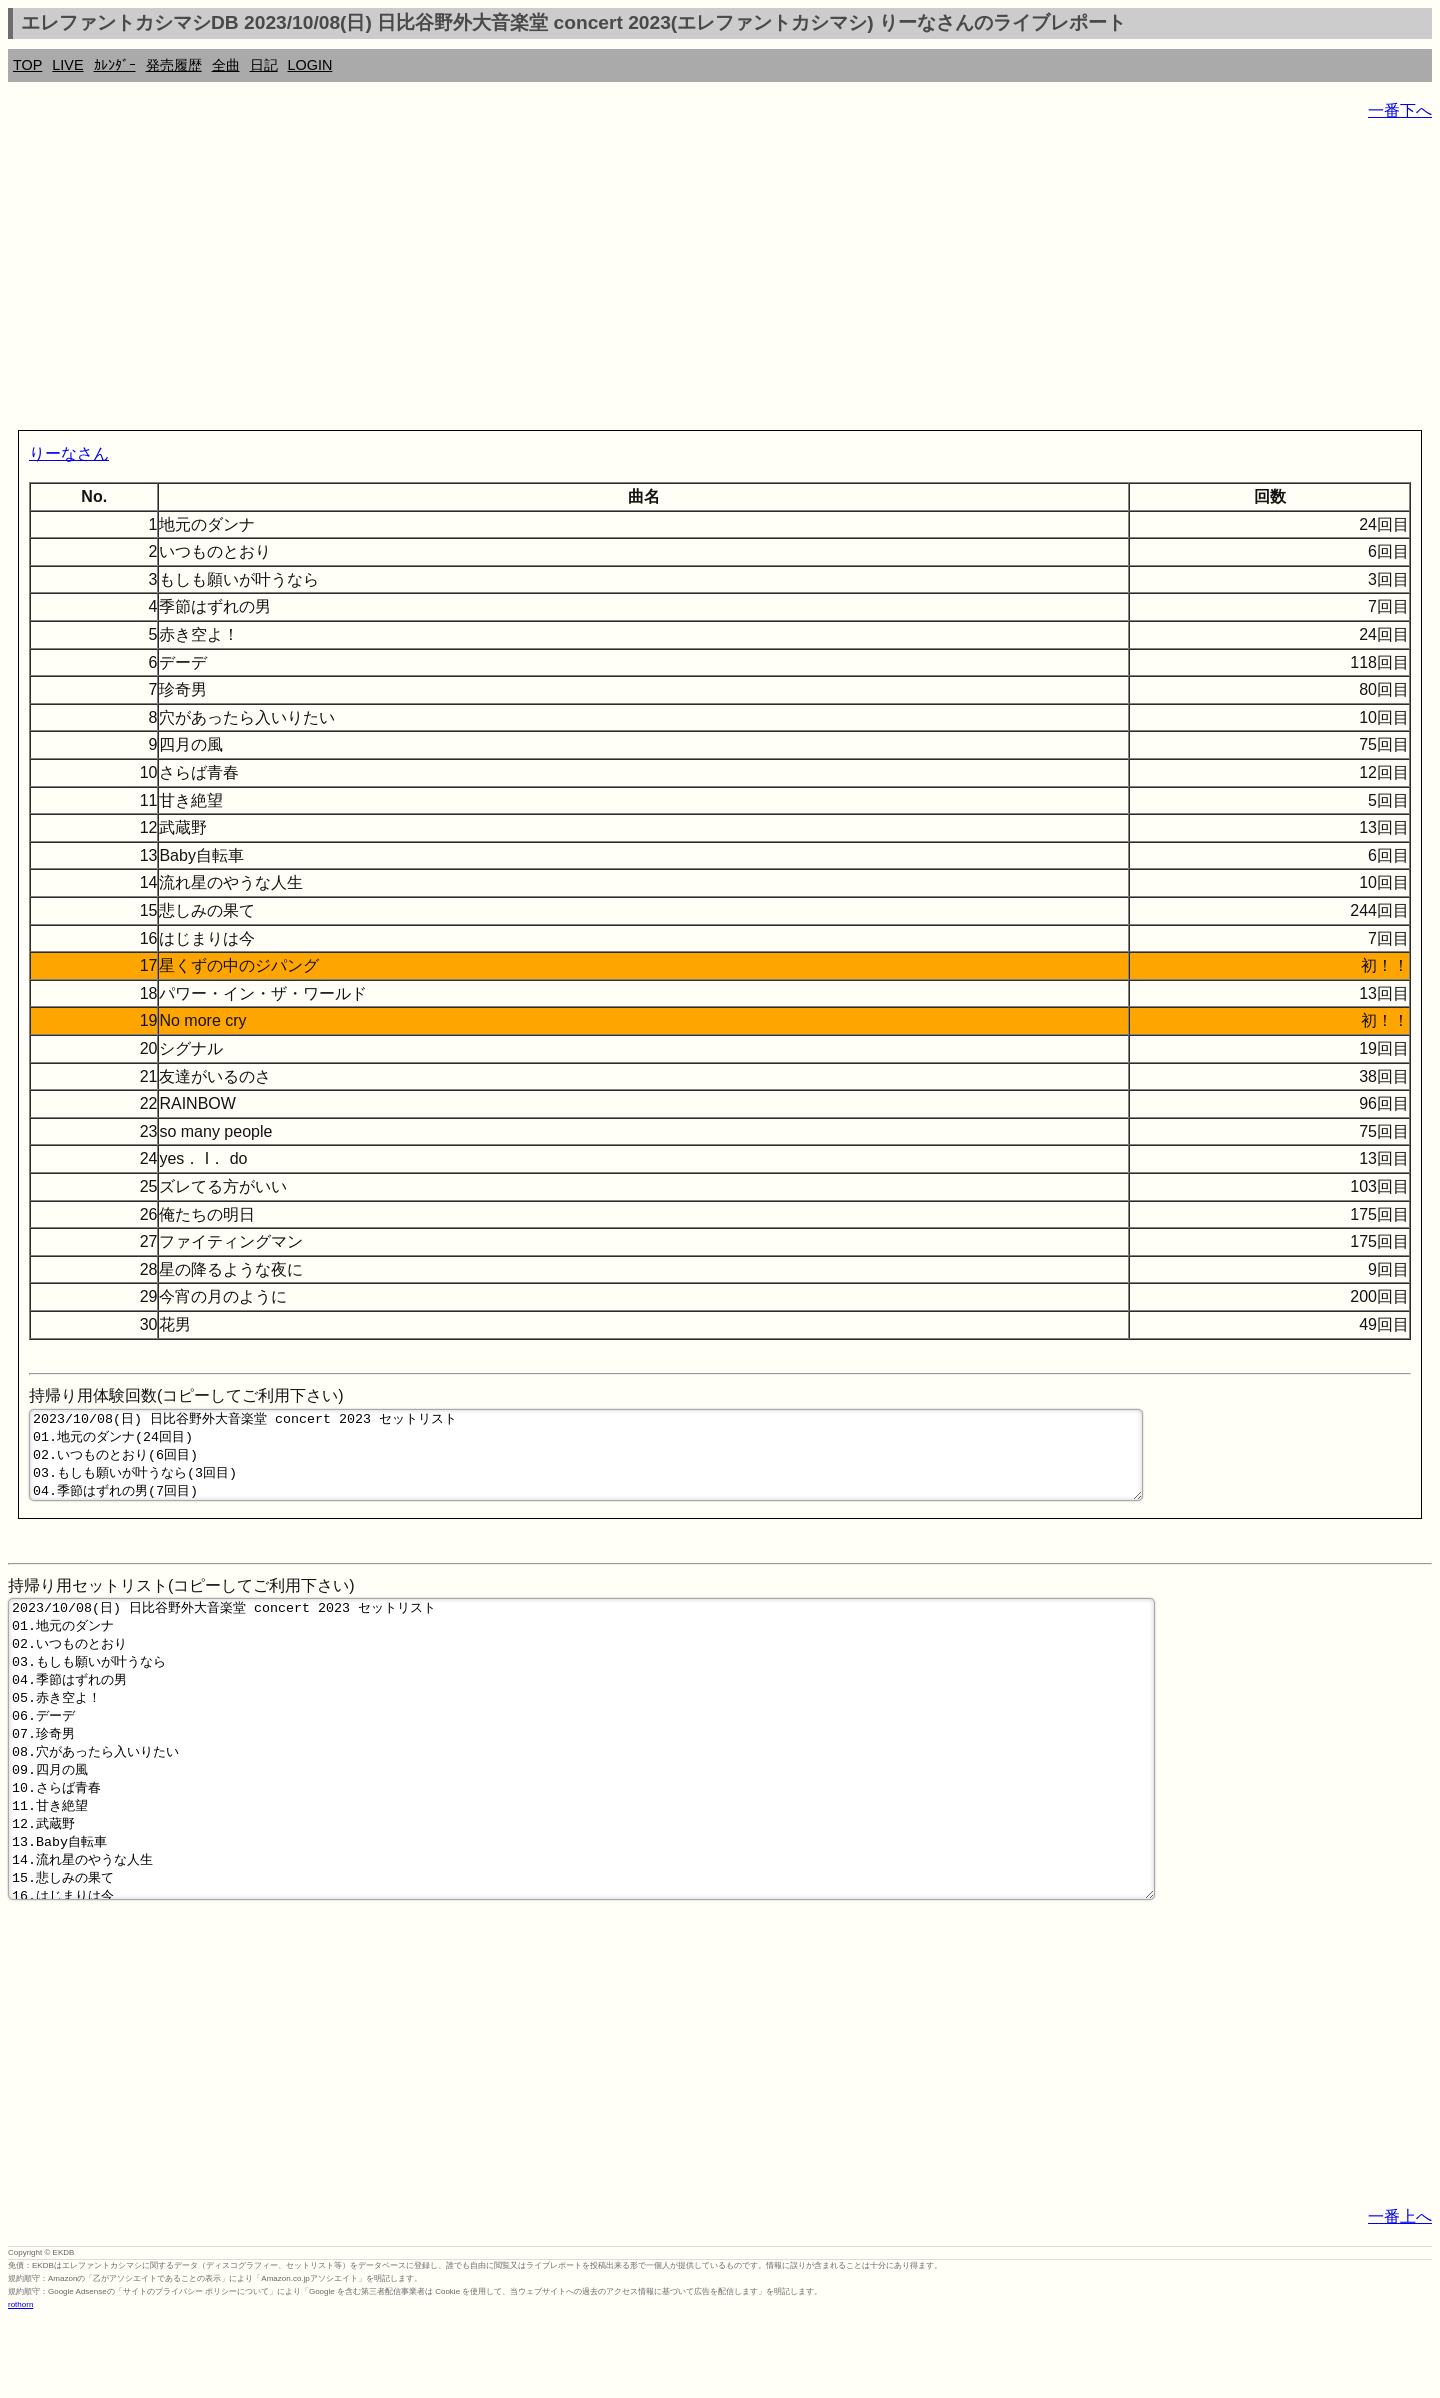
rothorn (20, 2382)
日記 (264, 65)
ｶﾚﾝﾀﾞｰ (115, 65)
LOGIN (310, 65)
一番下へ (1400, 110)
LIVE (67, 65)
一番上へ (1400, 2294)
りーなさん (69, 453)
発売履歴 (174, 65)
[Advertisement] (608, 280)
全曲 (226, 65)
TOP (27, 65)
